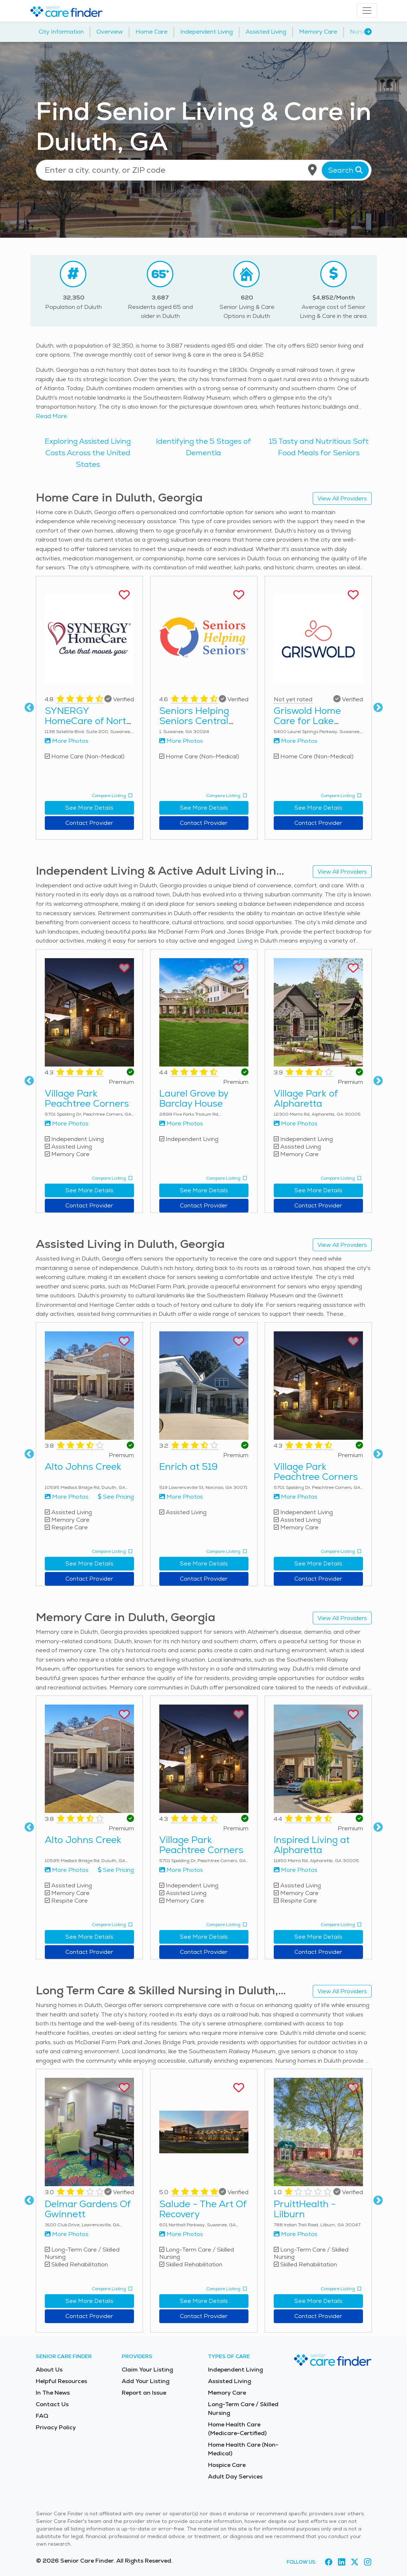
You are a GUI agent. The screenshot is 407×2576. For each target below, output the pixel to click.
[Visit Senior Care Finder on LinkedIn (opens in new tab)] (341, 2561)
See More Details (89, 807)
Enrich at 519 (188, 1466)
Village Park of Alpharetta (306, 1098)
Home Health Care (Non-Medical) (243, 2449)
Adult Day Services (235, 2476)
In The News (53, 2392)
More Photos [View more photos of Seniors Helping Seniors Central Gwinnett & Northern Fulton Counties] (181, 741)
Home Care (151, 31)
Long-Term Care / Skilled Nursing (243, 2408)
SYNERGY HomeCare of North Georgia (88, 721)
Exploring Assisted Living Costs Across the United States (88, 452)
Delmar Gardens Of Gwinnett (87, 2209)
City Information (61, 31)
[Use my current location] (312, 170)
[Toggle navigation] (367, 10)
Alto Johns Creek (83, 1466)
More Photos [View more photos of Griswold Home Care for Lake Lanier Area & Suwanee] (295, 741)
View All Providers (342, 498)
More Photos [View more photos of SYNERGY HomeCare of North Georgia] (66, 741)
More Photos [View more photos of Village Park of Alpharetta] (295, 1123)
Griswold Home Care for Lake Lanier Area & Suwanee (307, 726)
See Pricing (116, 1496)
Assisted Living (266, 31)
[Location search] (204, 170)
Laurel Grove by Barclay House (193, 1098)
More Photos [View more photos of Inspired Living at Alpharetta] (295, 1870)
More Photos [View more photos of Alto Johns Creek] (66, 1496)
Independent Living (206, 31)
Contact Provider (89, 823)
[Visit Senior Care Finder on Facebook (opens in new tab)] (328, 2561)
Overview (109, 31)
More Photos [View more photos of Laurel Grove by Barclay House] (181, 1123)
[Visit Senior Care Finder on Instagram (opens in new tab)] (367, 2561)
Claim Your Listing (147, 2369)
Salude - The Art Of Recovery (202, 2209)
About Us (49, 2369)
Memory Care (318, 31)
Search (345, 170)
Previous (29, 708)
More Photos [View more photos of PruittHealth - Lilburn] (295, 2234)
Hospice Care (227, 2465)
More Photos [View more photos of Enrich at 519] (181, 1496)
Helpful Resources (61, 2381)
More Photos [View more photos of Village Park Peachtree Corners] (66, 1123)
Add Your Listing (145, 2381)
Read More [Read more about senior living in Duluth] (51, 416)
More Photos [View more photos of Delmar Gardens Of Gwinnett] (66, 2234)
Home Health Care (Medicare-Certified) (237, 2429)
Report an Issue (144, 2392)
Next (378, 708)
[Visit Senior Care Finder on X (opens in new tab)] (354, 2561)
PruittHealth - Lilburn (305, 2209)
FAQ (42, 2416)
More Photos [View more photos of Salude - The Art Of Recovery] (181, 2234)
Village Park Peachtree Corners (87, 1098)
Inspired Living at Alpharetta (312, 1845)
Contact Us (52, 2404)
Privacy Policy (56, 2427)
